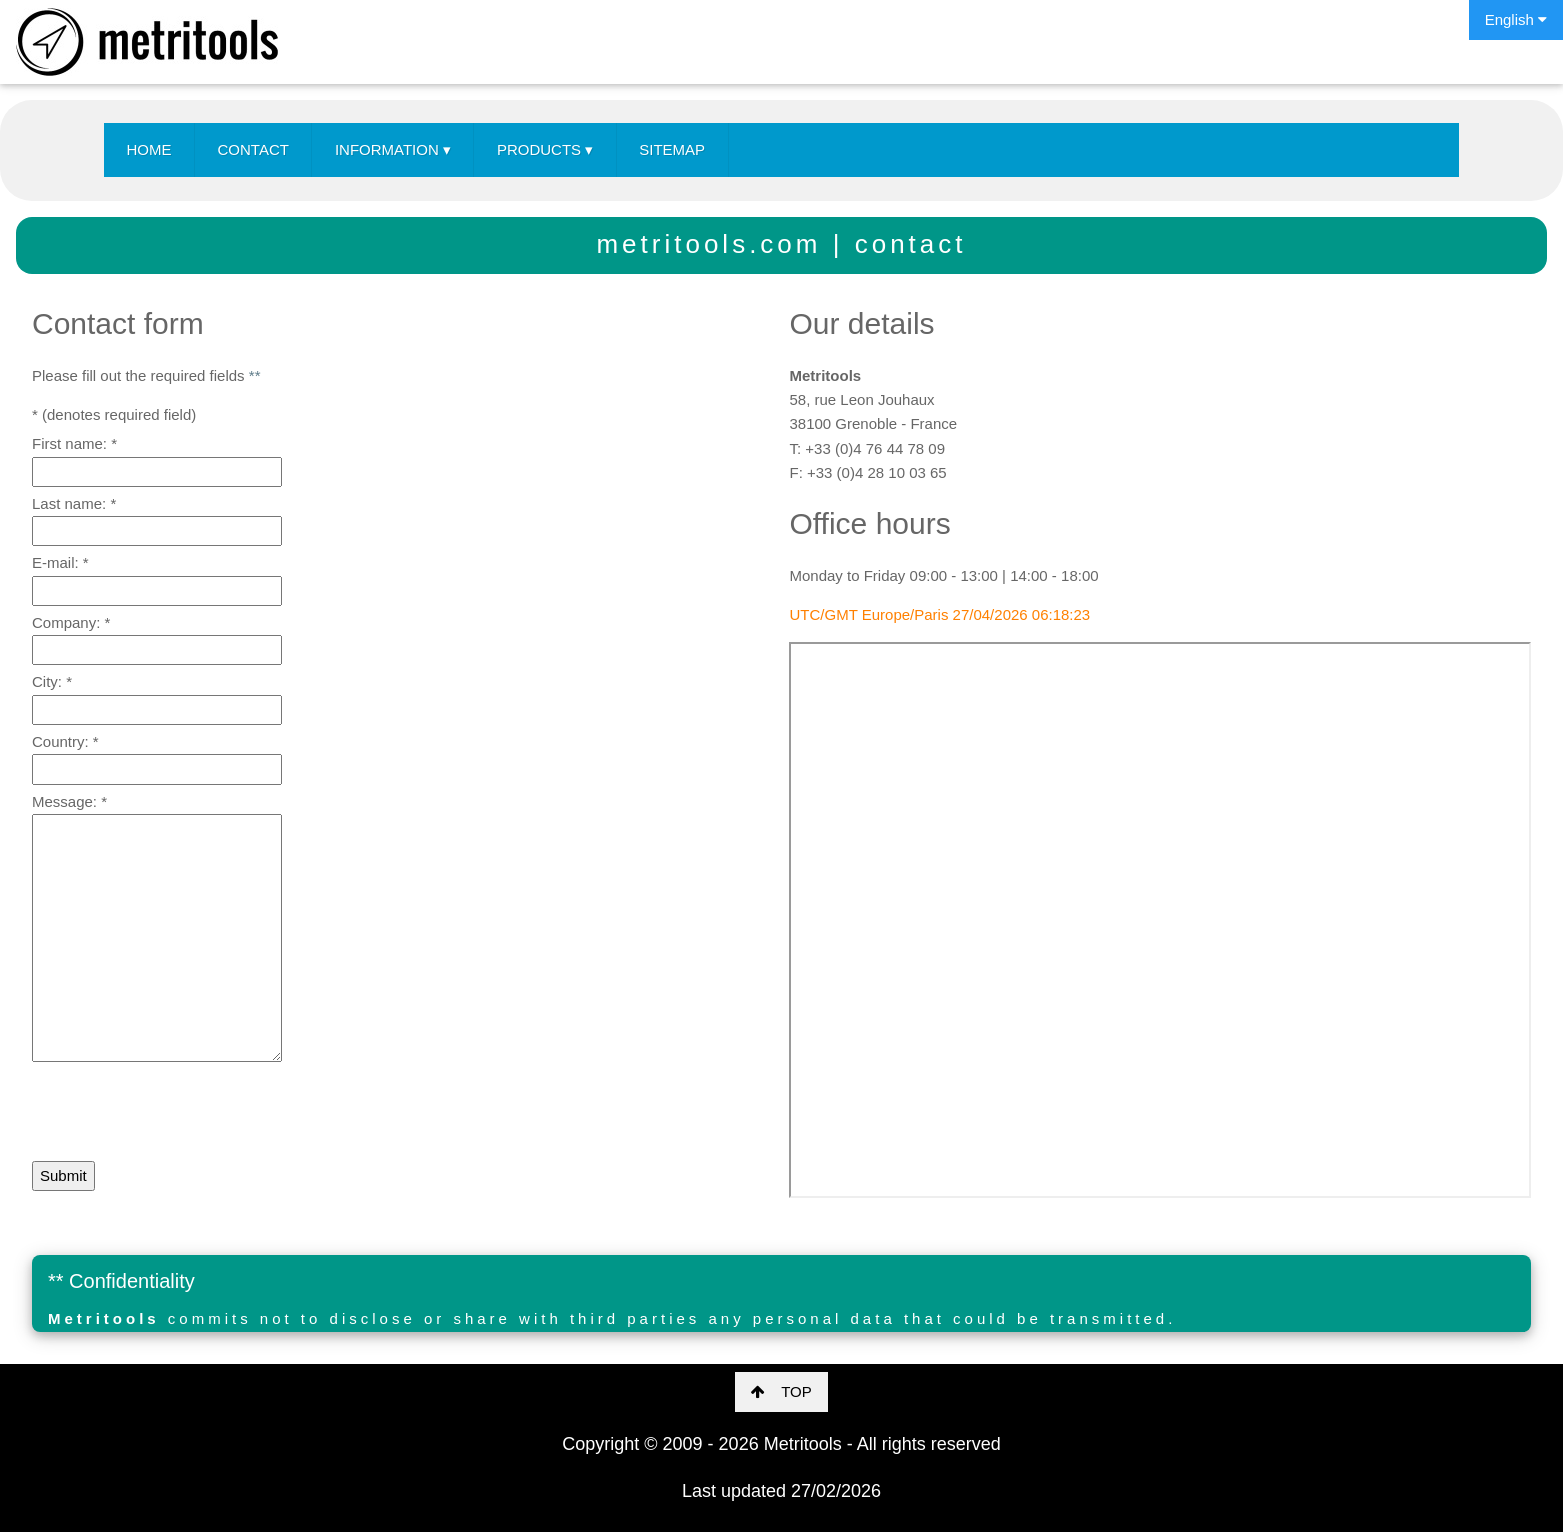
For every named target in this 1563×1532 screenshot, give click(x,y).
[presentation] (184, 1114)
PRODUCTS (545, 150)
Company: (71, 622)
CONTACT (253, 149)
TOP (781, 1391)
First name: (74, 443)
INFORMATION (393, 150)
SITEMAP (672, 149)
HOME (149, 149)
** (255, 375)
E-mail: (60, 562)
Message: (69, 801)
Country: (65, 741)
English (1516, 19)
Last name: (74, 503)
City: (52, 681)
